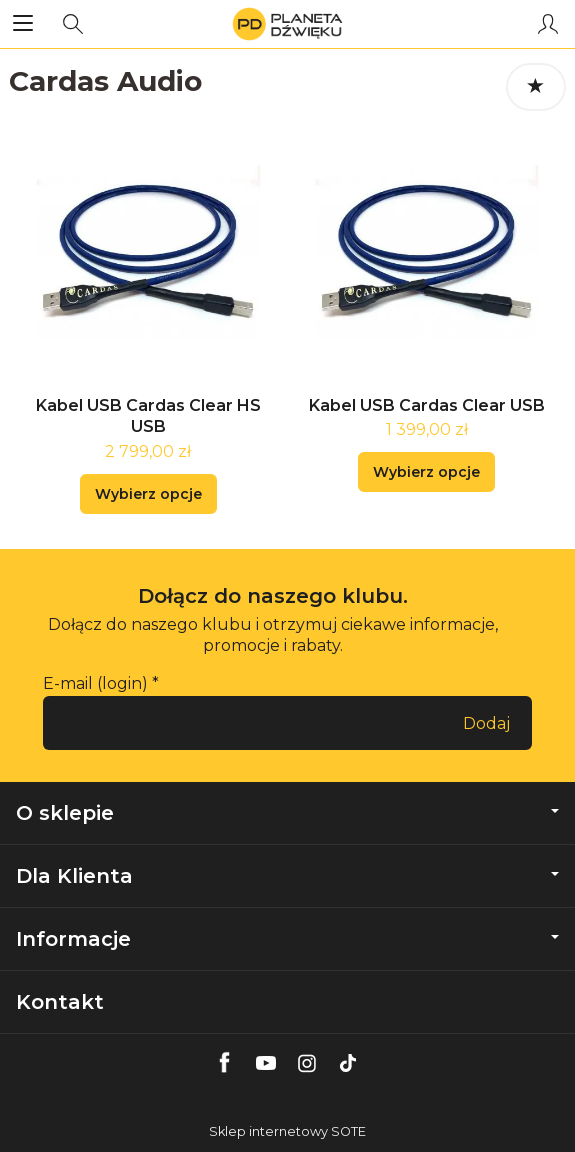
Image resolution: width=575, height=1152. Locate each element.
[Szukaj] (73, 24)
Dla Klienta (287, 876)
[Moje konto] (548, 24)
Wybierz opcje (148, 494)
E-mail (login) (95, 683)
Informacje (287, 939)
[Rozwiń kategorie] (23, 24)
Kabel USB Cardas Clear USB (427, 405)
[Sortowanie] (536, 87)
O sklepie (287, 813)
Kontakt (60, 1002)
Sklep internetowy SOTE (287, 1131)
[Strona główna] (287, 24)
